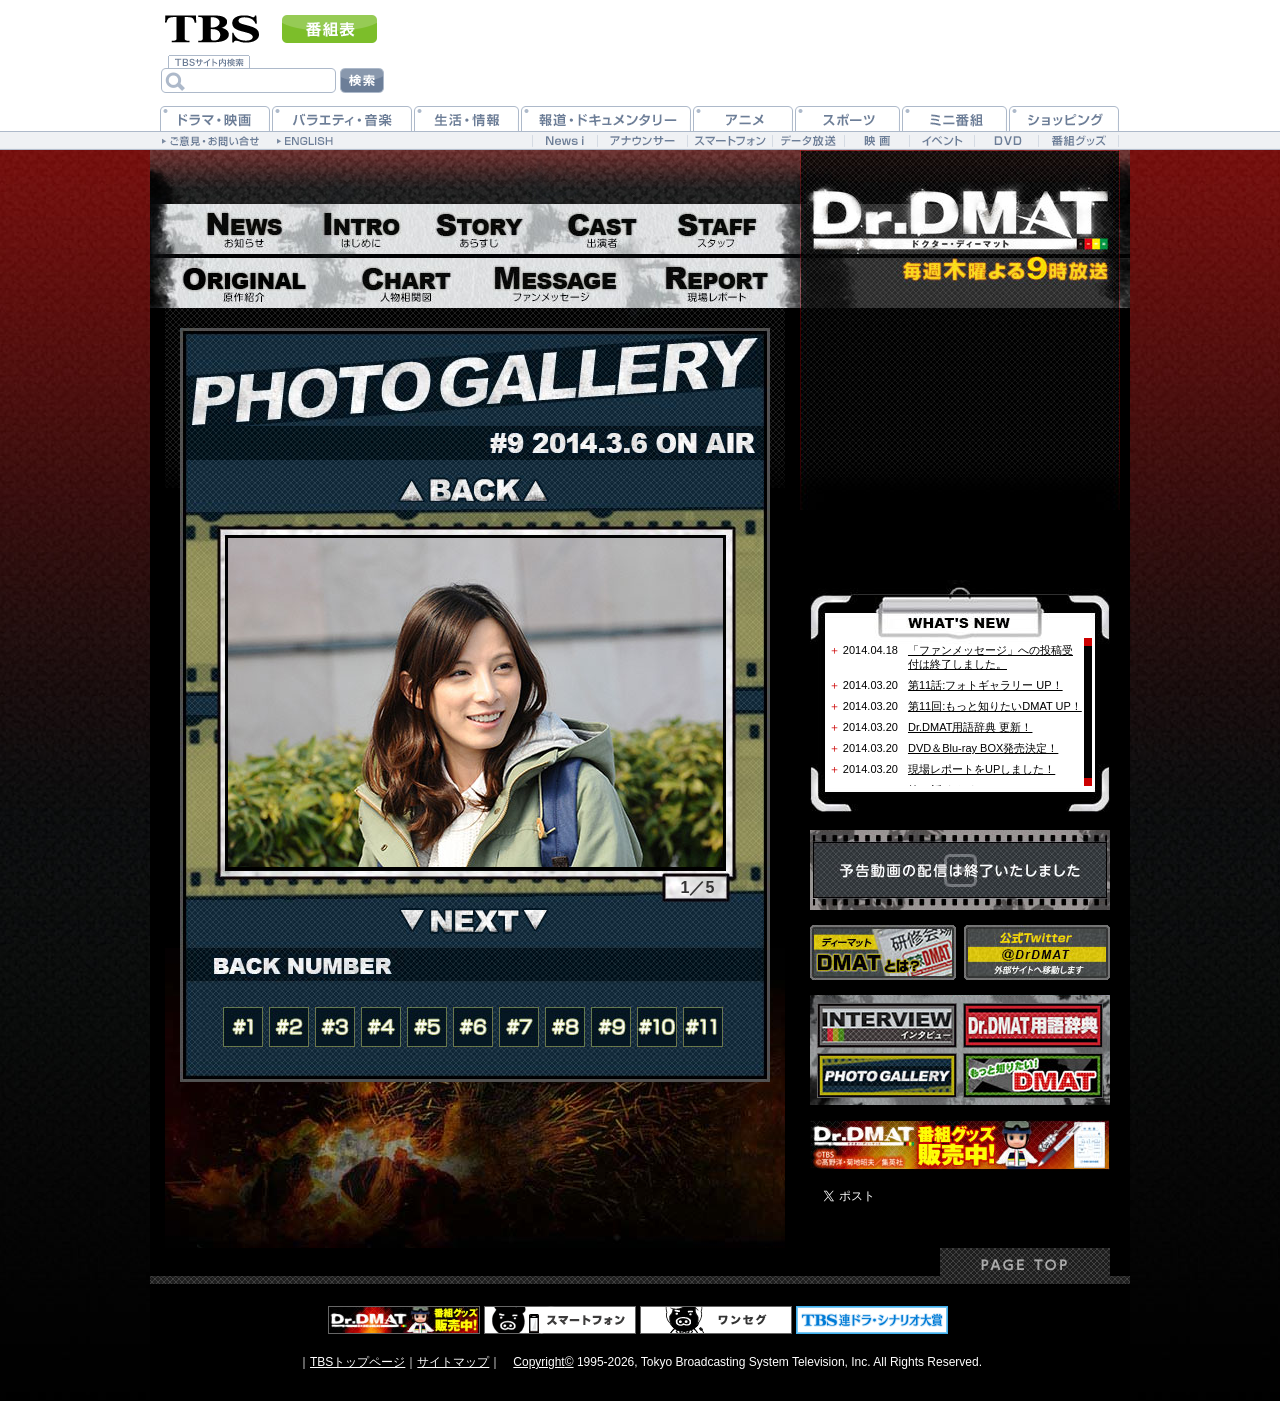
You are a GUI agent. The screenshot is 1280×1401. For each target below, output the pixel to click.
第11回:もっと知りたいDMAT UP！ (995, 706)
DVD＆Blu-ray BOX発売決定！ (983, 748)
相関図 (406, 283)
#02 (289, 1027)
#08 (565, 1027)
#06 (473, 1027)
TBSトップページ (357, 1362)
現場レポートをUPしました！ (981, 769)
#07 (519, 1027)
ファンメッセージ (555, 283)
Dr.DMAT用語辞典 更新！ (970, 727)
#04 (381, 1027)
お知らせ (243, 229)
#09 (611, 1027)
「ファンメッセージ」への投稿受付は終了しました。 (990, 657)
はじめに (361, 229)
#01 (243, 1027)
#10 (657, 1027)
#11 (703, 1027)
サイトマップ (453, 1362)
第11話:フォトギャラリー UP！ (985, 685)
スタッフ (716, 229)
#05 (427, 1027)
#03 (335, 1027)
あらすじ (478, 229)
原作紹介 (244, 283)
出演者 (601, 229)
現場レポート (715, 283)
